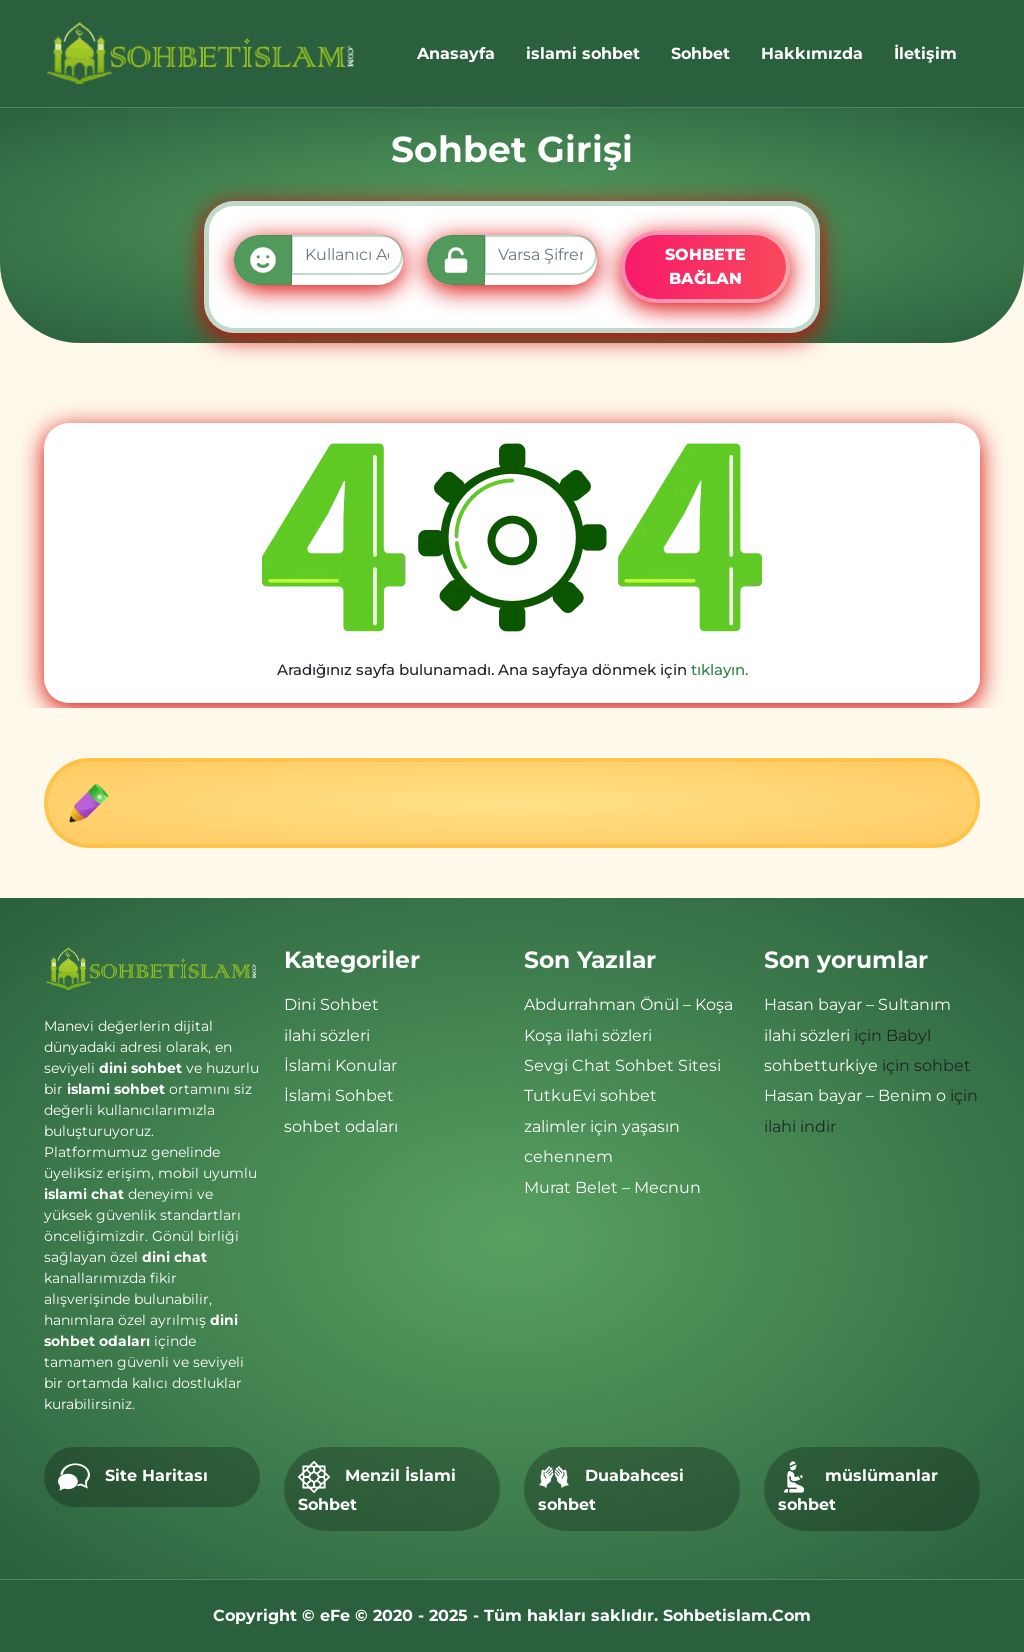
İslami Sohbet (339, 1095)
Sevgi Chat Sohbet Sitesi (622, 1065)
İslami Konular (340, 1065)
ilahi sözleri (327, 1035)
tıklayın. (719, 669)
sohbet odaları (341, 1126)
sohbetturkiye (821, 1065)
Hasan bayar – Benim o (855, 1095)
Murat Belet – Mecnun (612, 1187)
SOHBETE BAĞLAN (705, 266)
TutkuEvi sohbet (590, 1095)
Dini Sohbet (331, 1004)
